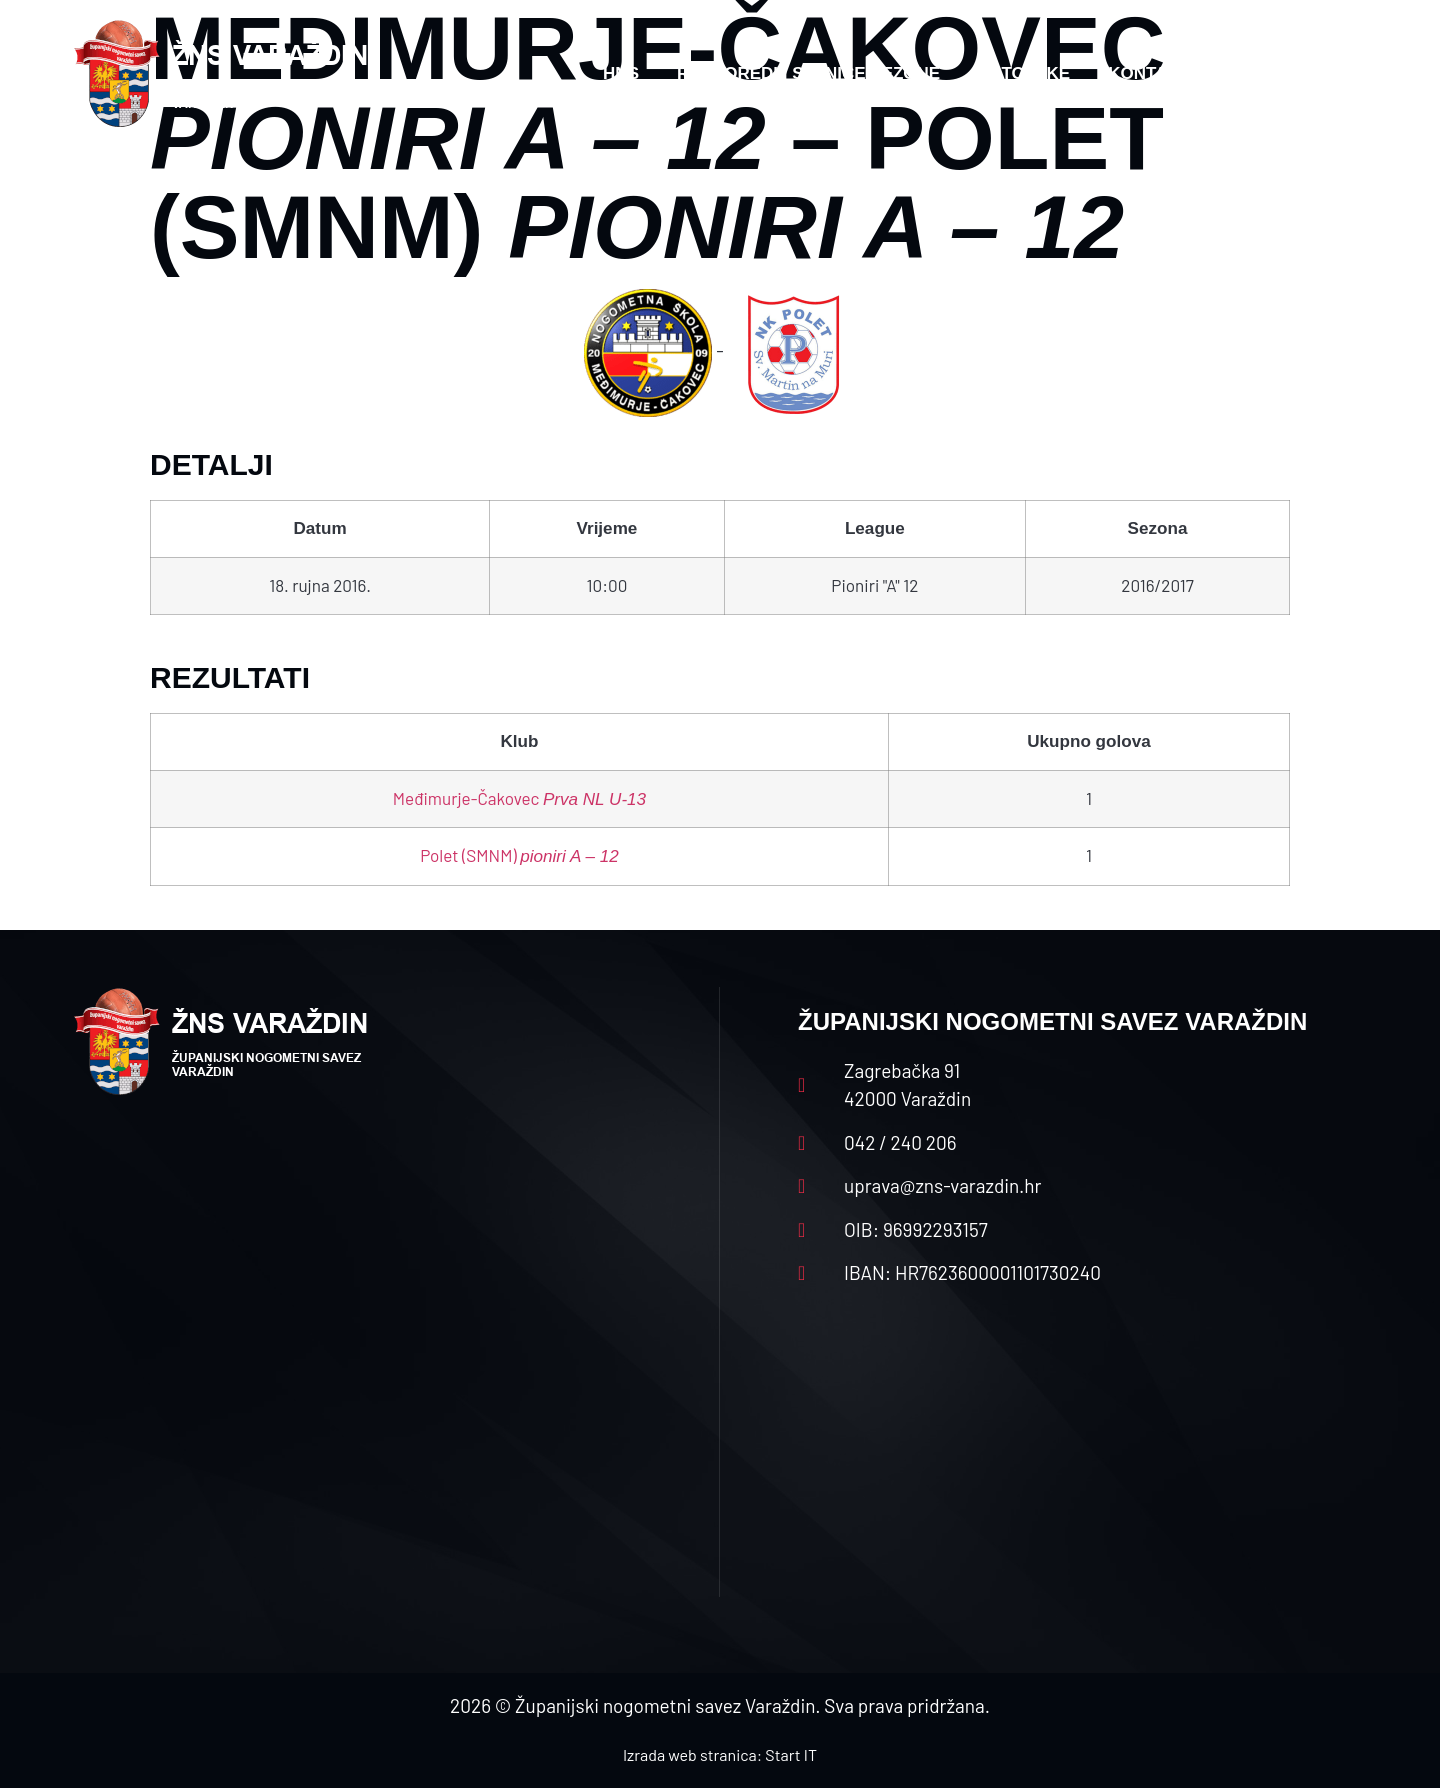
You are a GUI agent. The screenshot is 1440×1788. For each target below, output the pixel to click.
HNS (621, 73)
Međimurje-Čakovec (519, 798)
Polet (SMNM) (519, 855)
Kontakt (1149, 73)
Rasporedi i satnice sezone (808, 73)
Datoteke (1024, 73)
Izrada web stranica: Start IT (720, 1754)
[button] (1326, 74)
